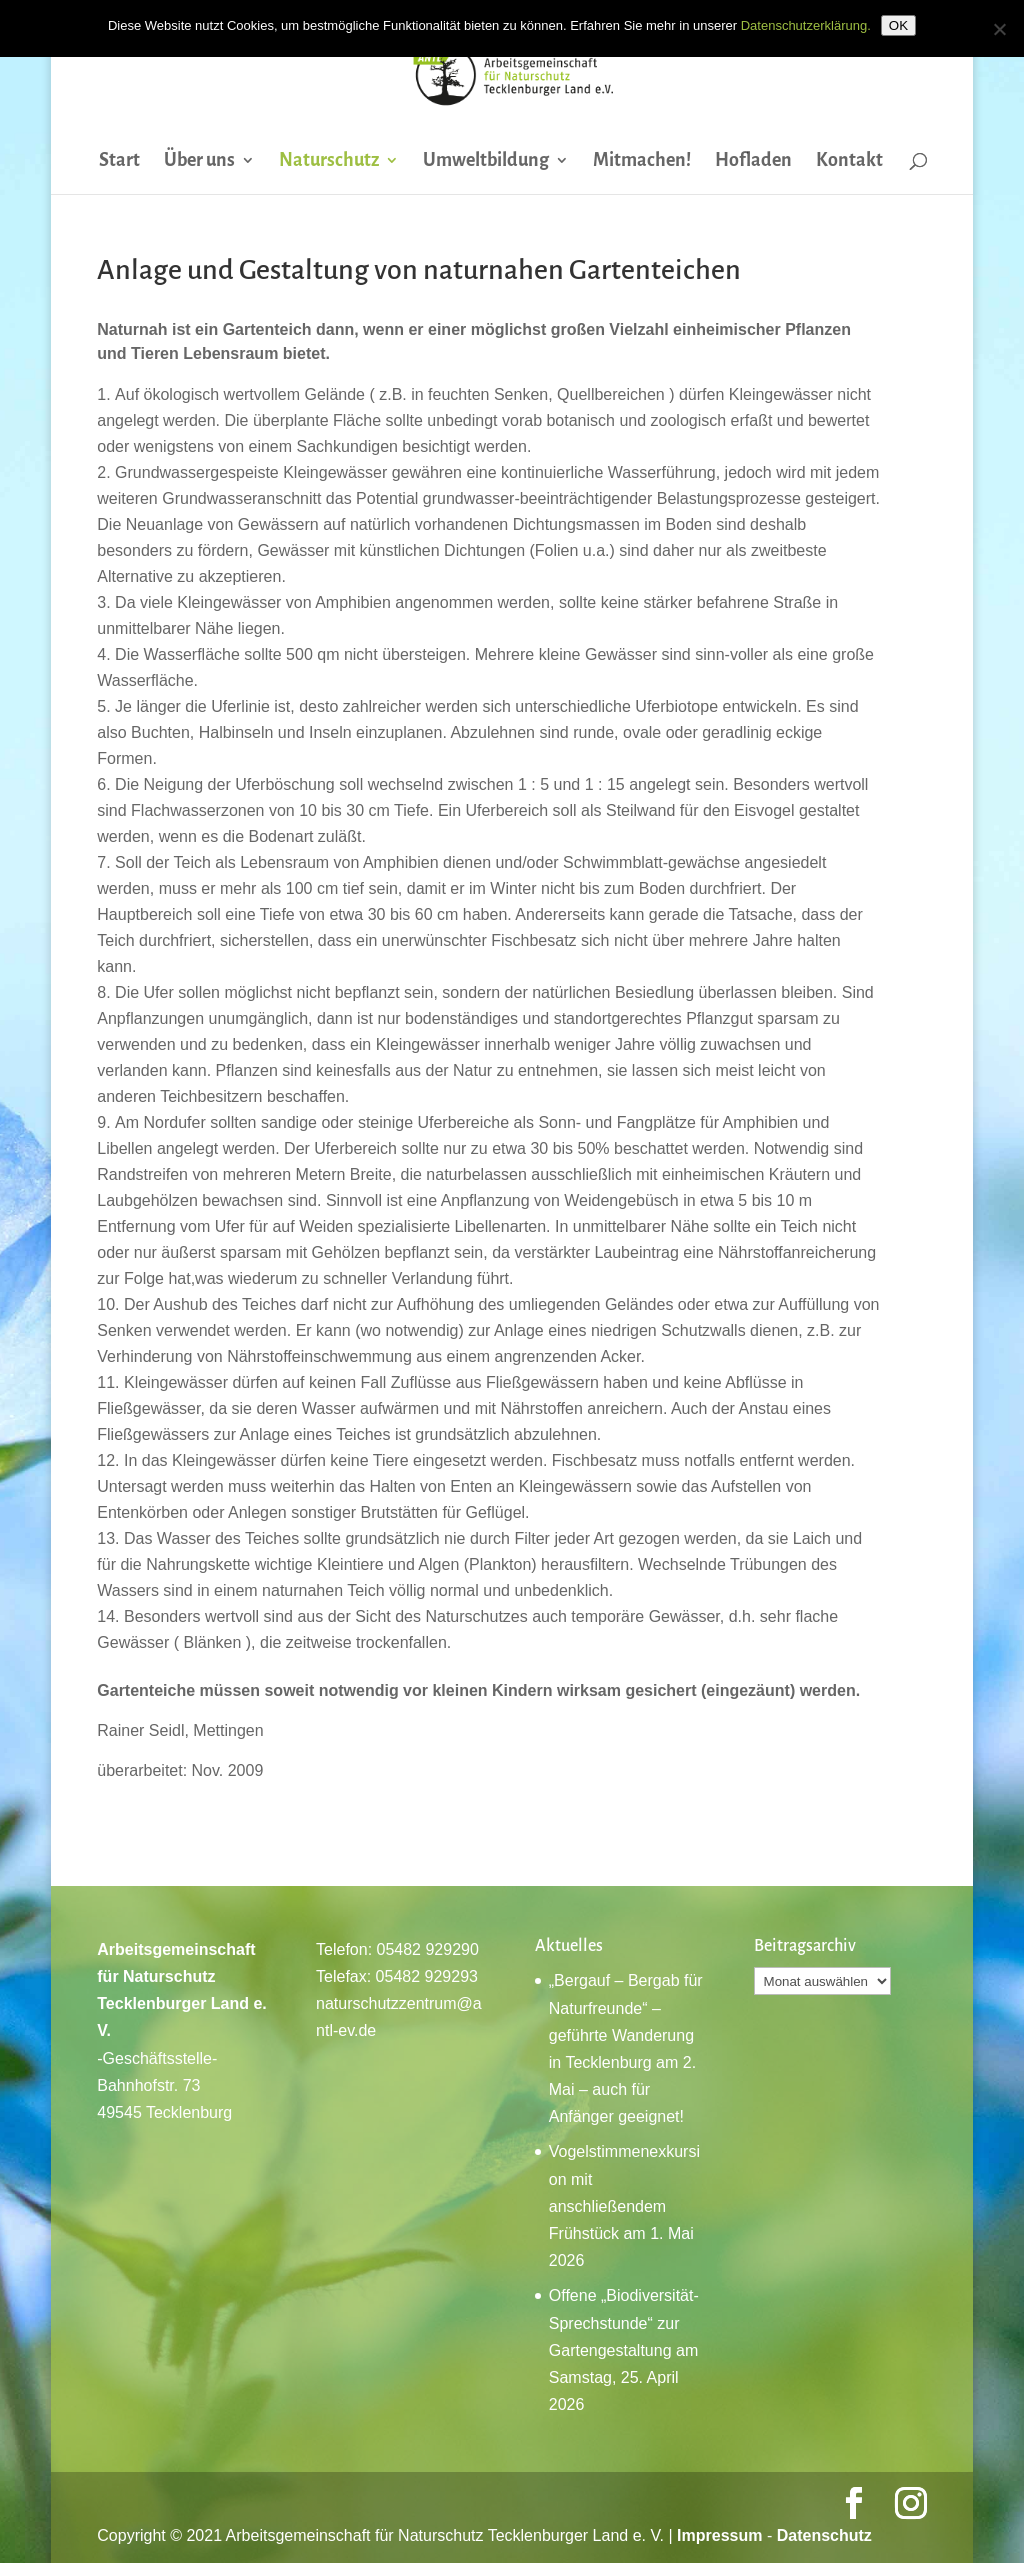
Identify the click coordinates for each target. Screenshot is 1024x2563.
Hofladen (753, 161)
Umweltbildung (486, 161)
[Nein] (999, 29)
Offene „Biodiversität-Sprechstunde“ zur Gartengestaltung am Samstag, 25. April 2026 (624, 2350)
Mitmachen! (642, 161)
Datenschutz (824, 2535)
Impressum (719, 2535)
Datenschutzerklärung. (806, 25)
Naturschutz (329, 161)
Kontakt (849, 161)
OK (898, 25)
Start (119, 161)
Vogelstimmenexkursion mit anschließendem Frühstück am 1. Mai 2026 (624, 2206)
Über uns (199, 161)
